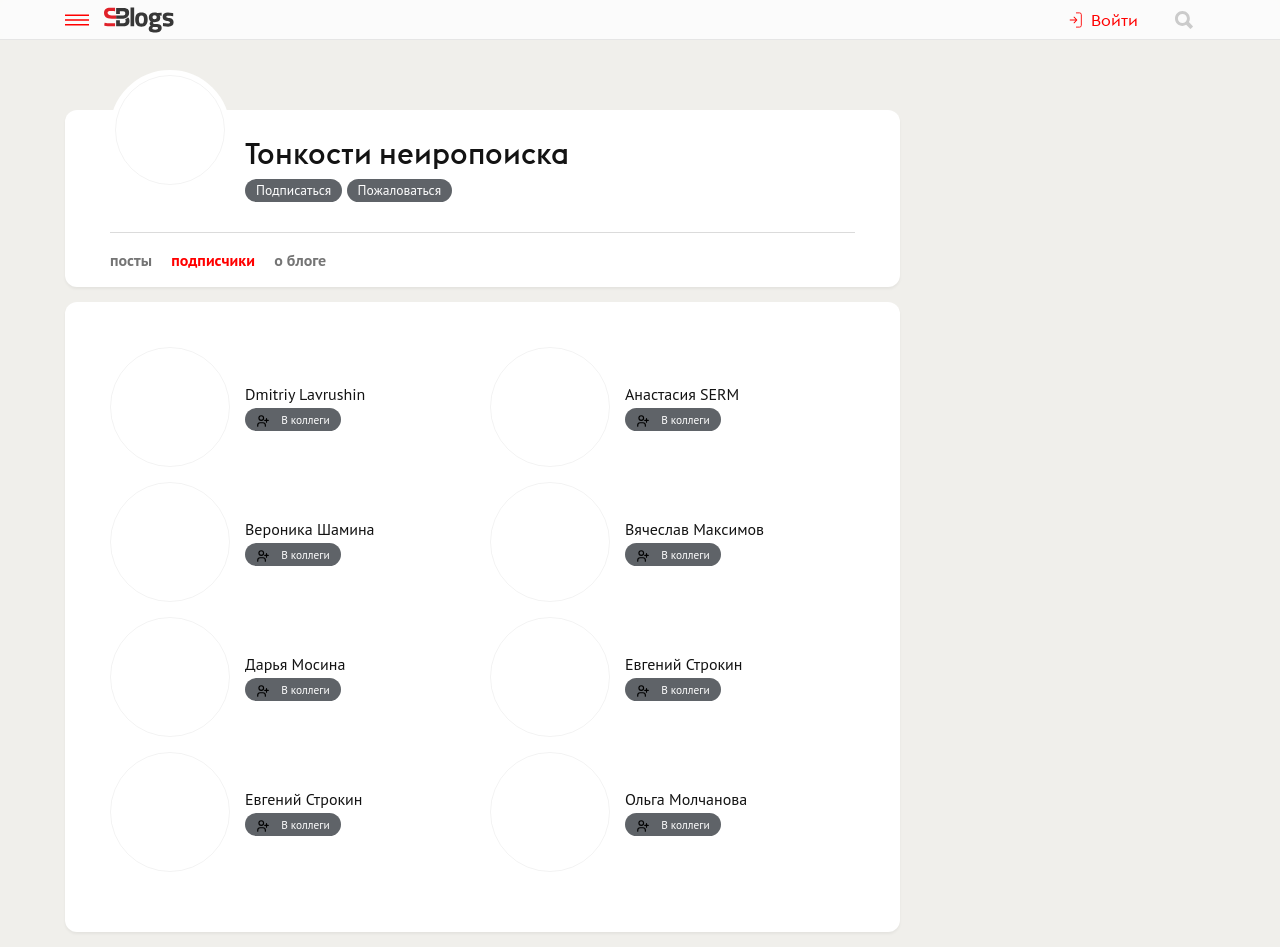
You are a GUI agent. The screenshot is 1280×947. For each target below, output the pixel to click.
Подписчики (213, 260)
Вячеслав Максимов (694, 529)
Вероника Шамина (310, 529)
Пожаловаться (400, 190)
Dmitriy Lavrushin (305, 394)
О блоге (300, 260)
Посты (131, 260)
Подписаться (293, 190)
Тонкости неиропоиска (407, 155)
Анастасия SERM (682, 394)
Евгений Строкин (684, 664)
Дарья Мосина (295, 664)
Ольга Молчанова (686, 799)
